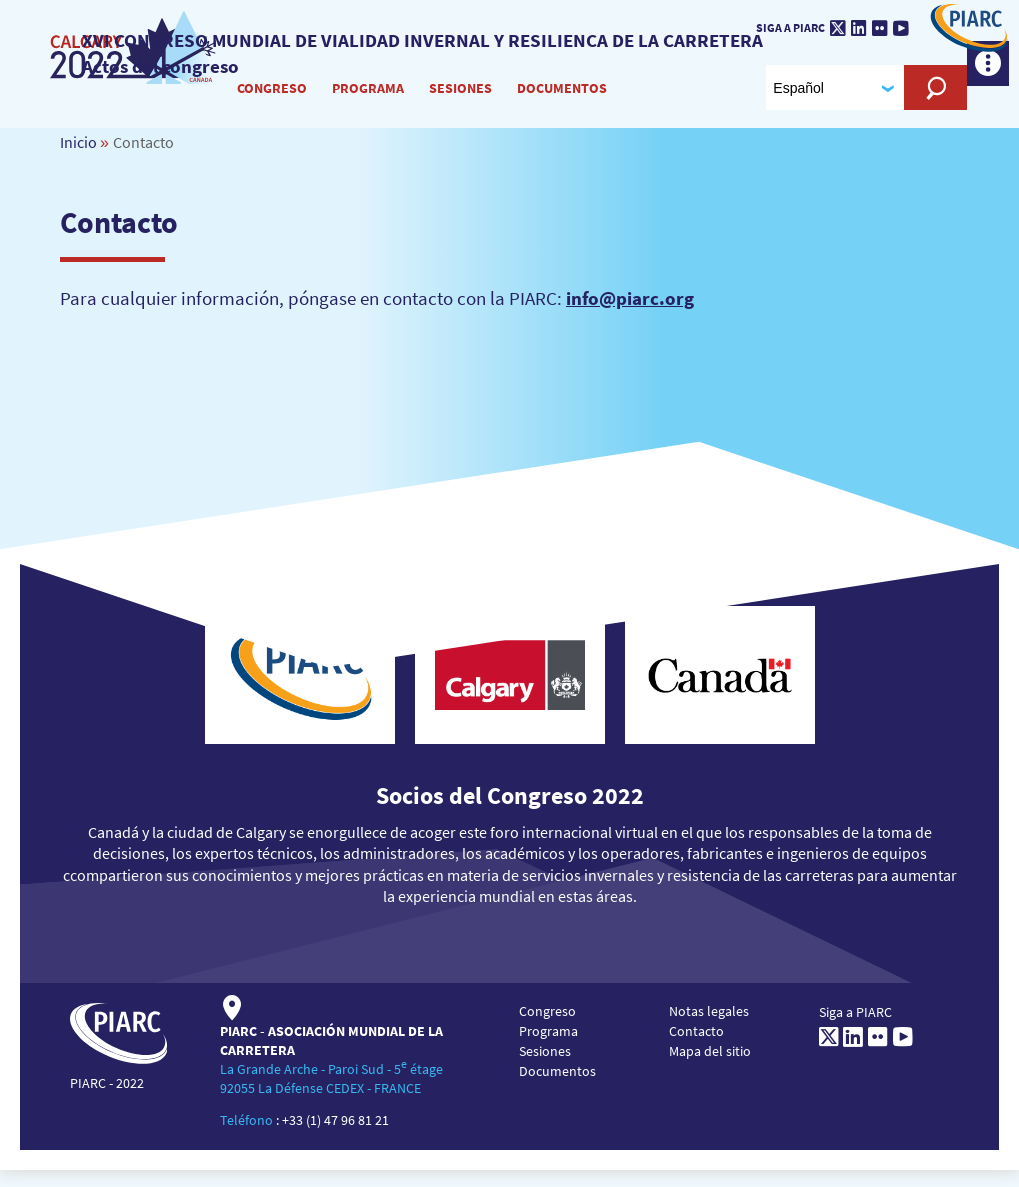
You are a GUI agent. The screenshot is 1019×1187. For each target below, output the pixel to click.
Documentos (564, 99)
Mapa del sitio (710, 1067)
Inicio (78, 158)
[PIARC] (138, 59)
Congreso (274, 99)
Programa (370, 99)
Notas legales (709, 1027)
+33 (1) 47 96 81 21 (335, 1137)
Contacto (696, 1047)
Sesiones (462, 99)
